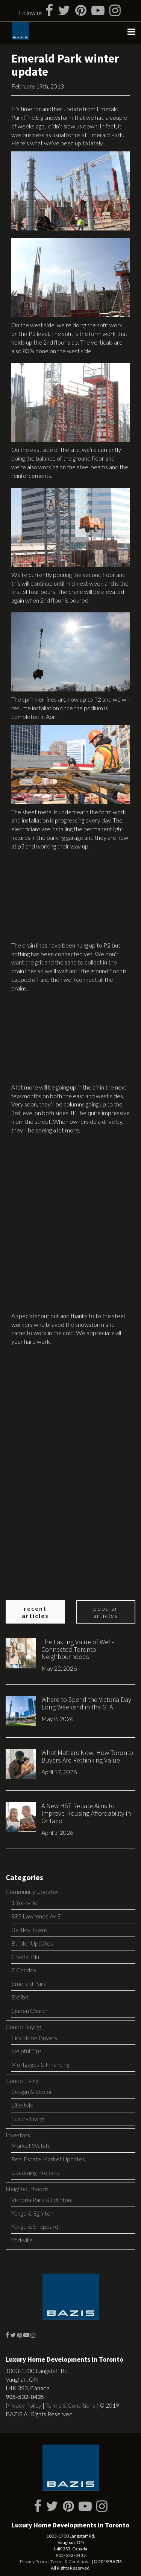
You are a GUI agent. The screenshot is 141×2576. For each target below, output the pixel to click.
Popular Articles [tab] (105, 1612)
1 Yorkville (24, 1902)
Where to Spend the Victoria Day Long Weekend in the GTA (86, 1703)
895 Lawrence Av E (36, 1916)
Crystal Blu (25, 1956)
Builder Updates (32, 1943)
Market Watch (30, 2145)
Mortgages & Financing (40, 2064)
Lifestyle (22, 2105)
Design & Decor (31, 2091)
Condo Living (22, 2080)
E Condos (23, 1969)
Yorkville (22, 2239)
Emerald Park (28, 1983)
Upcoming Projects (35, 2172)
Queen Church (30, 2010)
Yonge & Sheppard (34, 2226)
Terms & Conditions (70, 2405)
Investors (18, 2134)
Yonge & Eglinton (32, 2213)
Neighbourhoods (27, 2188)
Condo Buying (23, 2026)
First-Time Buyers (34, 2037)
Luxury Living (27, 2118)
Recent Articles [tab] (35, 1612)
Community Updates (32, 1891)
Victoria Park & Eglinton (41, 2199)
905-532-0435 (25, 2396)
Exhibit (20, 1997)
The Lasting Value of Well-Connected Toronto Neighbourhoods (77, 1649)
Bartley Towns (29, 1929)
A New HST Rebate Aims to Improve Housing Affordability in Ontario (86, 1813)
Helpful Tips (26, 2050)
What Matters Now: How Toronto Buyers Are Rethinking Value (87, 1756)
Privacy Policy (23, 2405)
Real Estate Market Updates (48, 2158)
